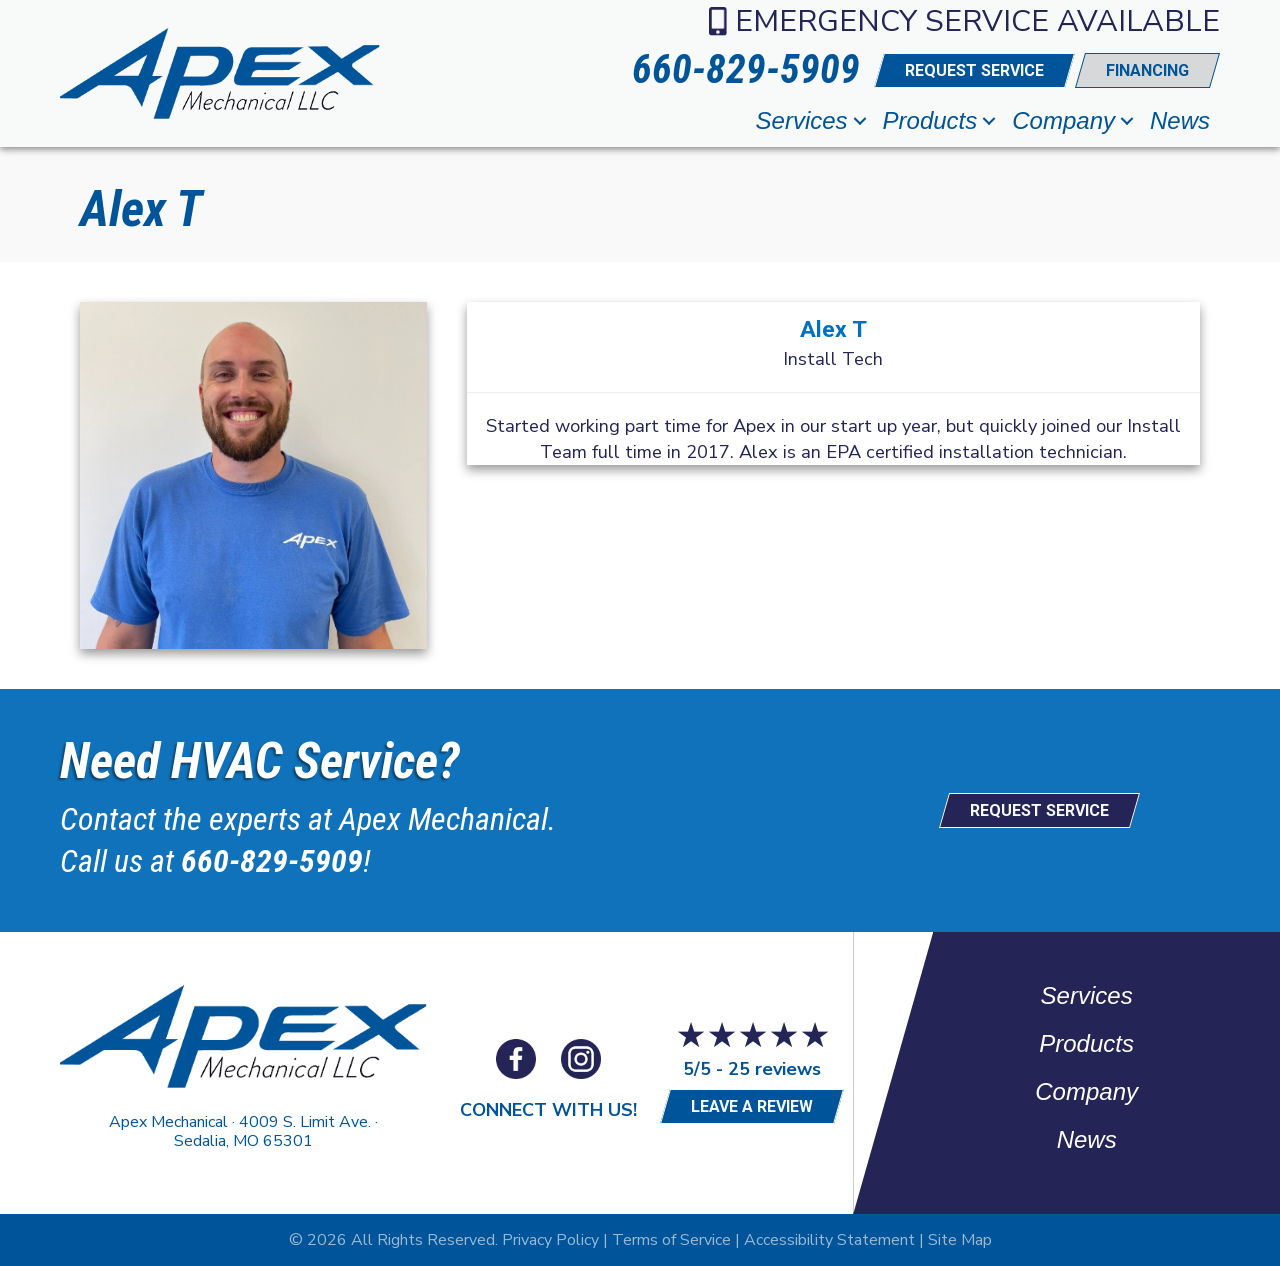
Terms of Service (671, 1240)
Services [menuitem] (802, 120)
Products (1086, 1043)
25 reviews (774, 1069)
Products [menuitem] (930, 120)
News (1087, 1139)
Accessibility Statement (829, 1240)
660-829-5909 (272, 861)
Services (1087, 995)
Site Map (960, 1240)
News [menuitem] (1180, 120)
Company (1086, 1091)
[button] (860, 121)
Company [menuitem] (1063, 120)
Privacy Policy (550, 1240)
